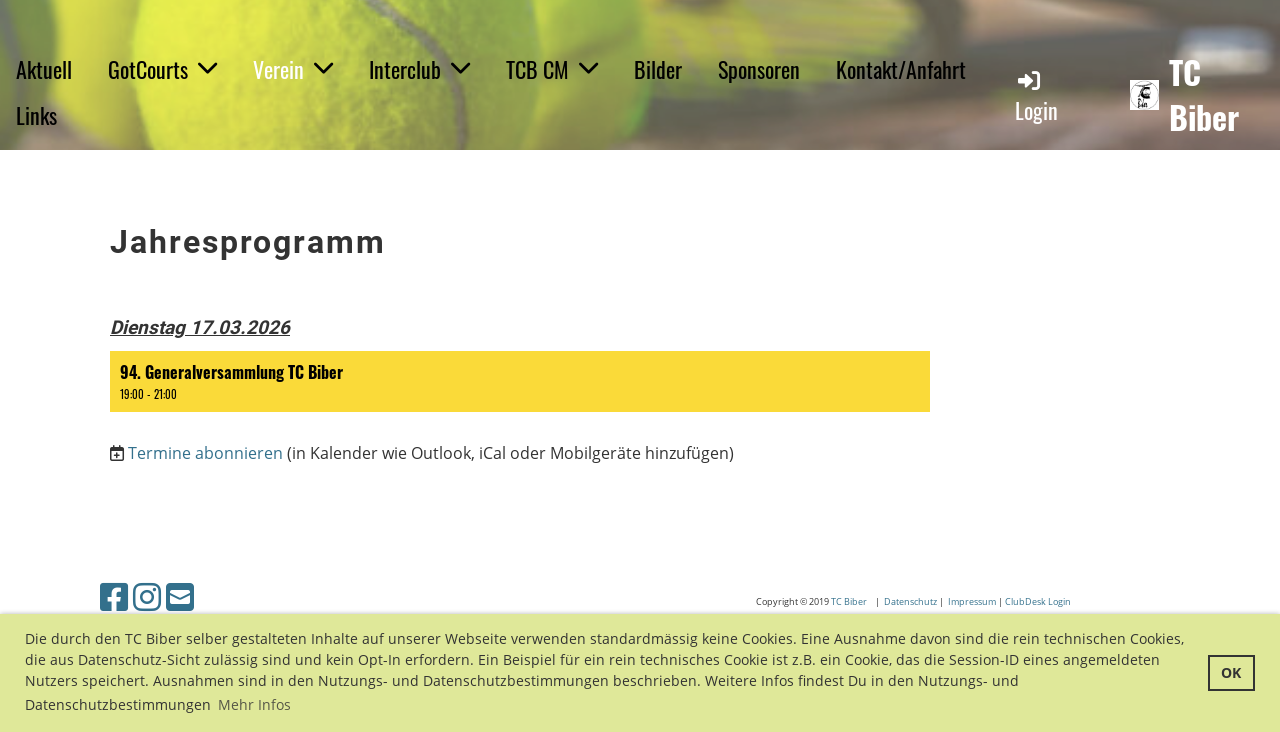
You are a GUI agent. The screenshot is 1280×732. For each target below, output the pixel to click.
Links (36, 115)
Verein (293, 69)
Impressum (972, 601)
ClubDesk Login (1039, 601)
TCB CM (552, 69)
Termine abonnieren (205, 453)
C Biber (853, 601)
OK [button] (1231, 672)
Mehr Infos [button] (254, 704)
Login (1036, 96)
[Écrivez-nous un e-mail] (180, 596)
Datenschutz (911, 601)
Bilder (658, 69)
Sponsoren (759, 69)
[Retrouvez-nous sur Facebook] (114, 596)
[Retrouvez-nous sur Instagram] (147, 596)
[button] (520, 381)
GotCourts (162, 69)
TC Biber (1204, 95)
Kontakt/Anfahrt (901, 69)
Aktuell (44, 69)
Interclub (419, 69)
